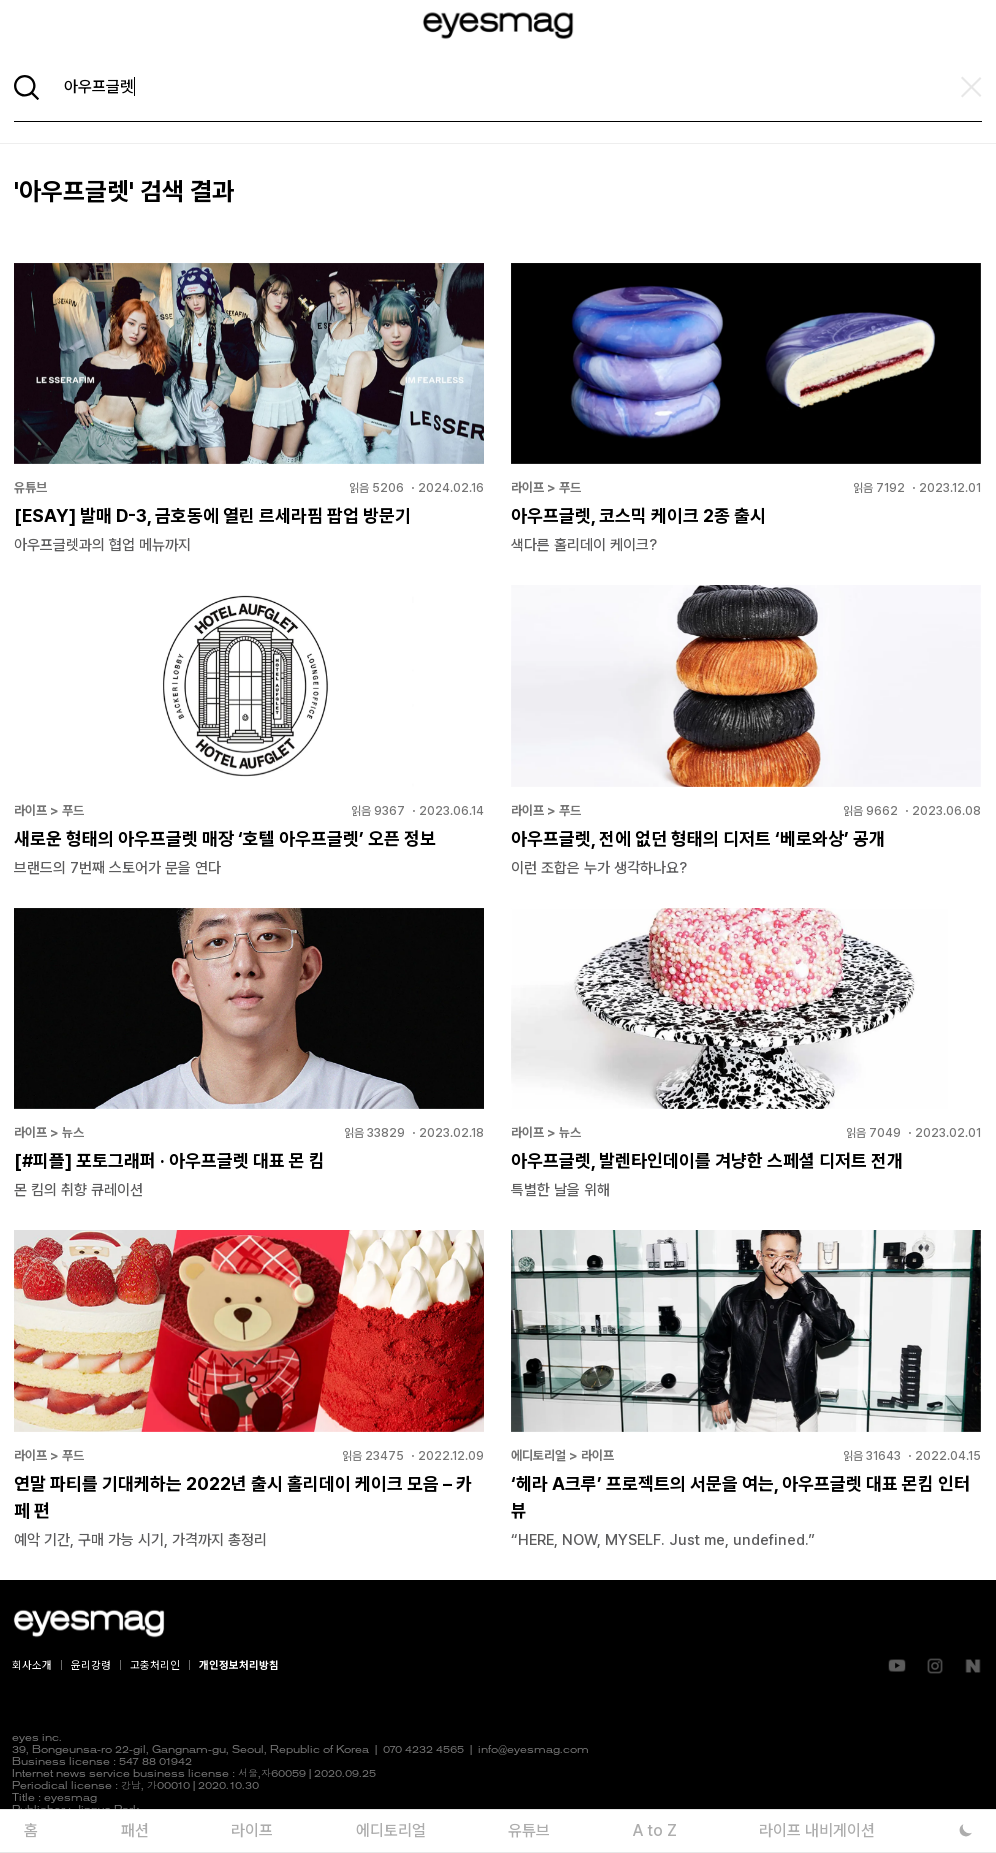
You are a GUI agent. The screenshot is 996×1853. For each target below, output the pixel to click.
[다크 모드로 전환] (966, 1830)
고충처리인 (155, 1665)
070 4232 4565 (423, 1750)
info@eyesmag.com (533, 1750)
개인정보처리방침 (239, 1665)
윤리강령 (91, 1665)
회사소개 (32, 1665)
